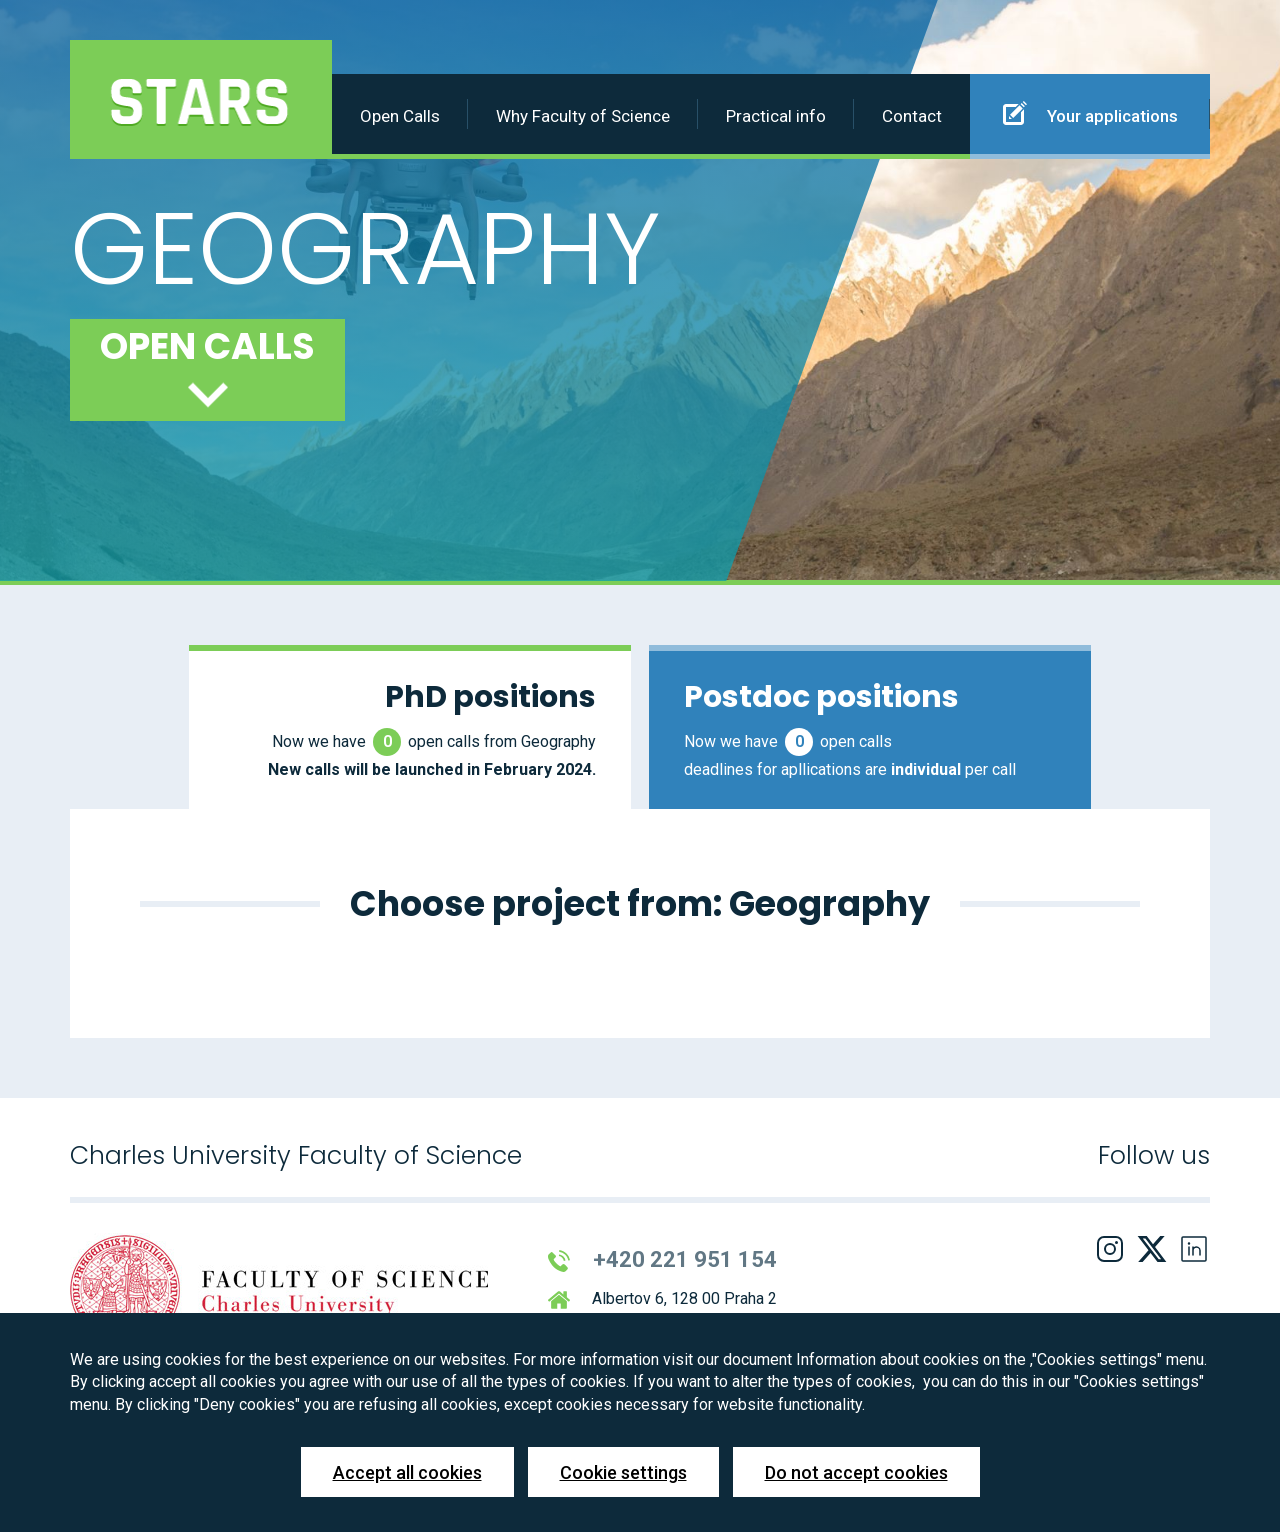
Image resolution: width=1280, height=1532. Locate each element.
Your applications (1090, 113)
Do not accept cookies (856, 1472)
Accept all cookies (407, 1472)
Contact (912, 116)
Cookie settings (623, 1472)
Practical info (776, 116)
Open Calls (400, 116)
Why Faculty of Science (583, 116)
